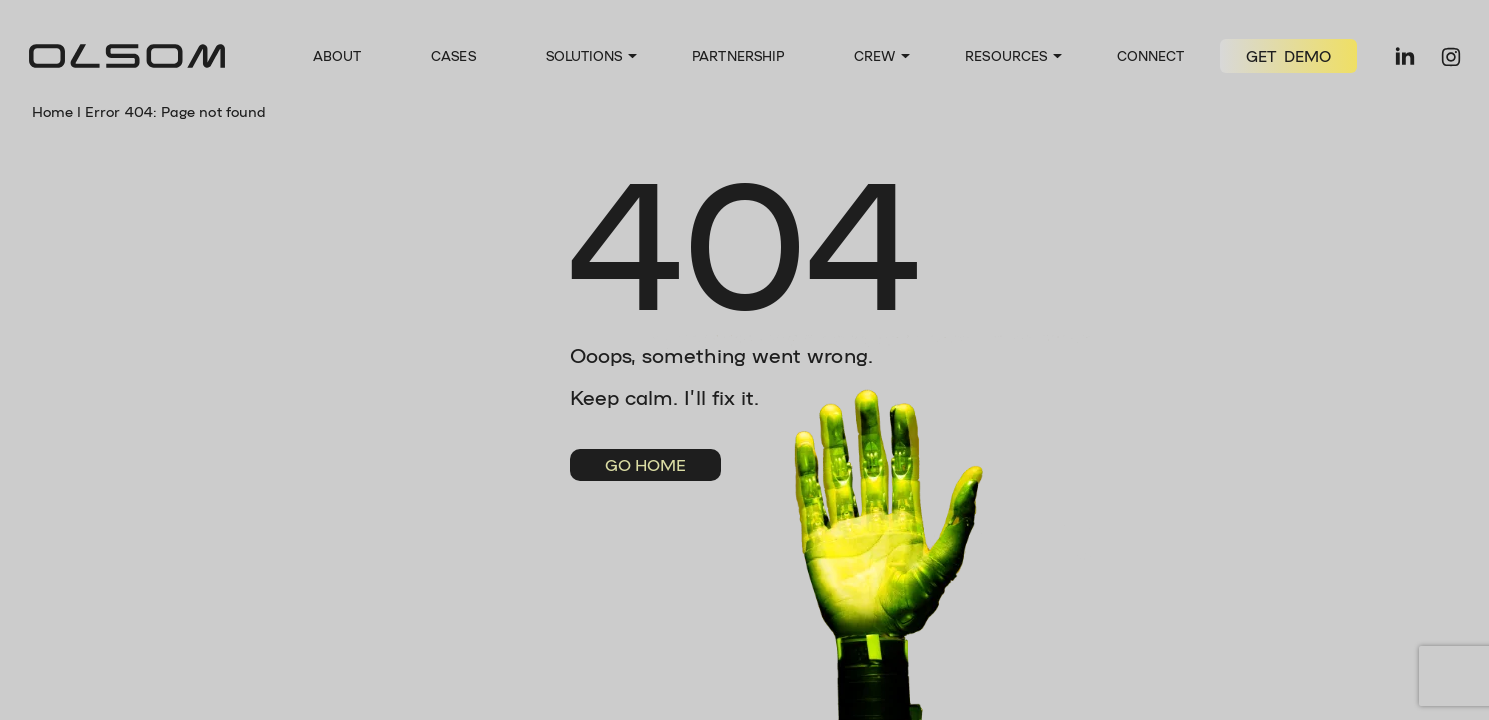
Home (52, 111)
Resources (1006, 55)
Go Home (646, 464)
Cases (453, 55)
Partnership (738, 55)
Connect (1151, 55)
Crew (874, 55)
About (337, 55)
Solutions (584, 55)
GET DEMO (1289, 56)
